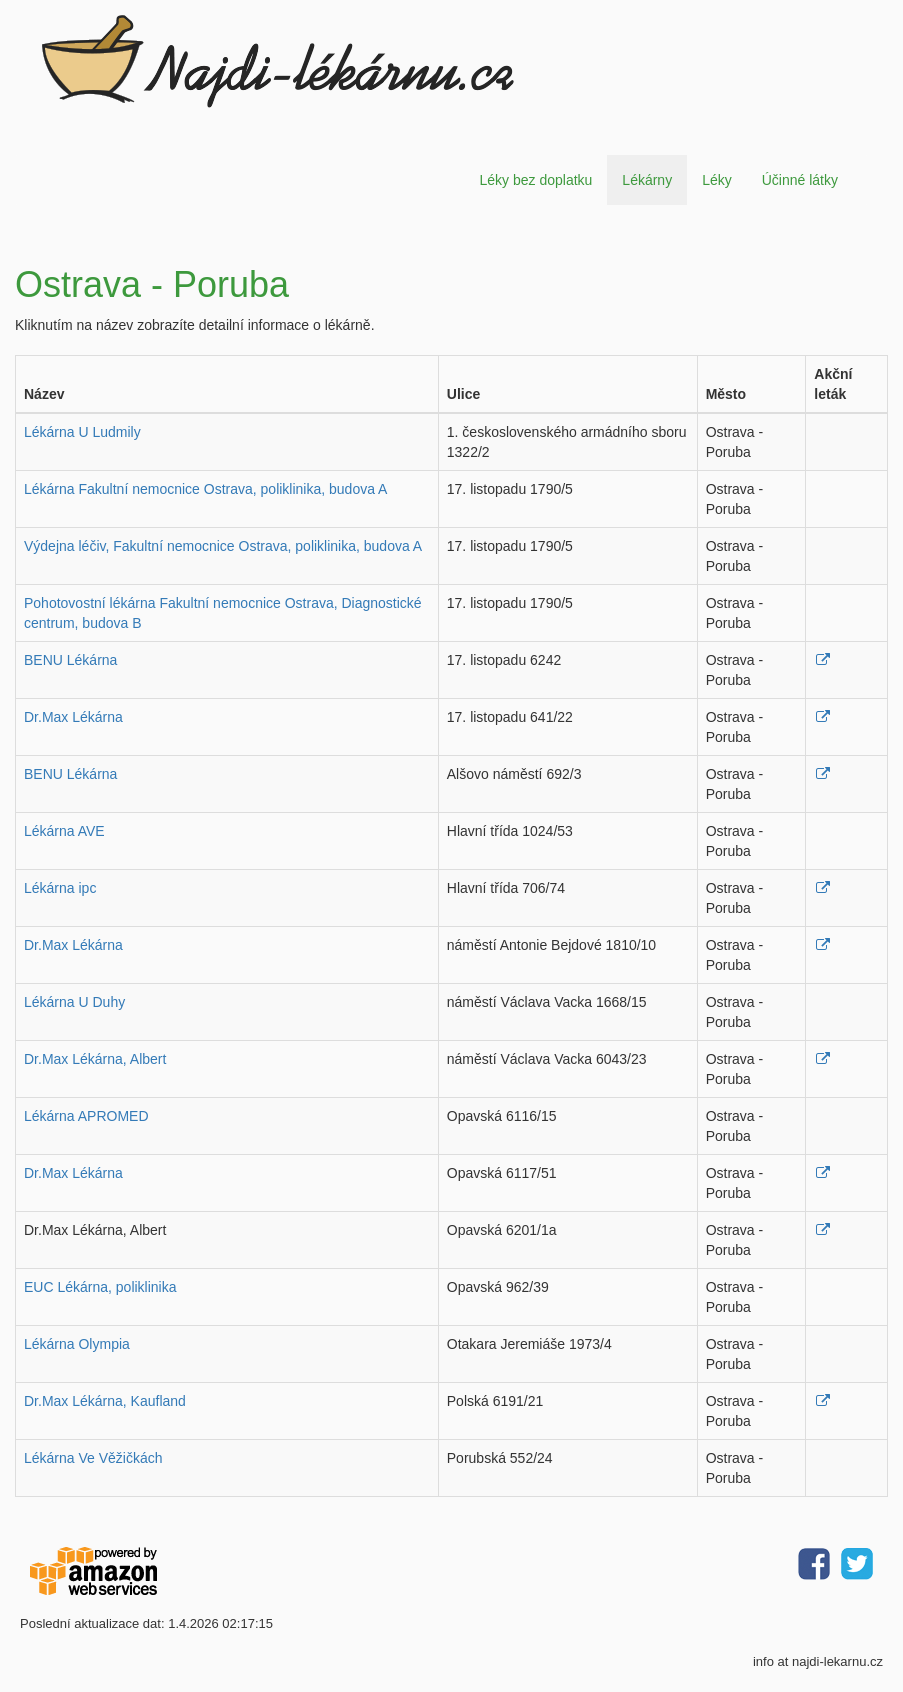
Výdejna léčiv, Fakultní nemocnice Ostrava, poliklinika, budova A (223, 546)
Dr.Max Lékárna (73, 717)
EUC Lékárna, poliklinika (100, 1287)
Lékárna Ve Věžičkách (93, 1458)
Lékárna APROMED (86, 1116)
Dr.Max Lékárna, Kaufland (105, 1401)
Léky (717, 180)
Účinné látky (800, 180)
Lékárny (647, 180)
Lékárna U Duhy (74, 1002)
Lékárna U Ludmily (82, 432)
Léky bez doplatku (535, 180)
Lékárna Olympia (77, 1344)
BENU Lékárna (70, 660)
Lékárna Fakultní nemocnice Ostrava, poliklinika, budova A (205, 489)
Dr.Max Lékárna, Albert (95, 1059)
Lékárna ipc (60, 888)
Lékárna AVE (64, 831)
